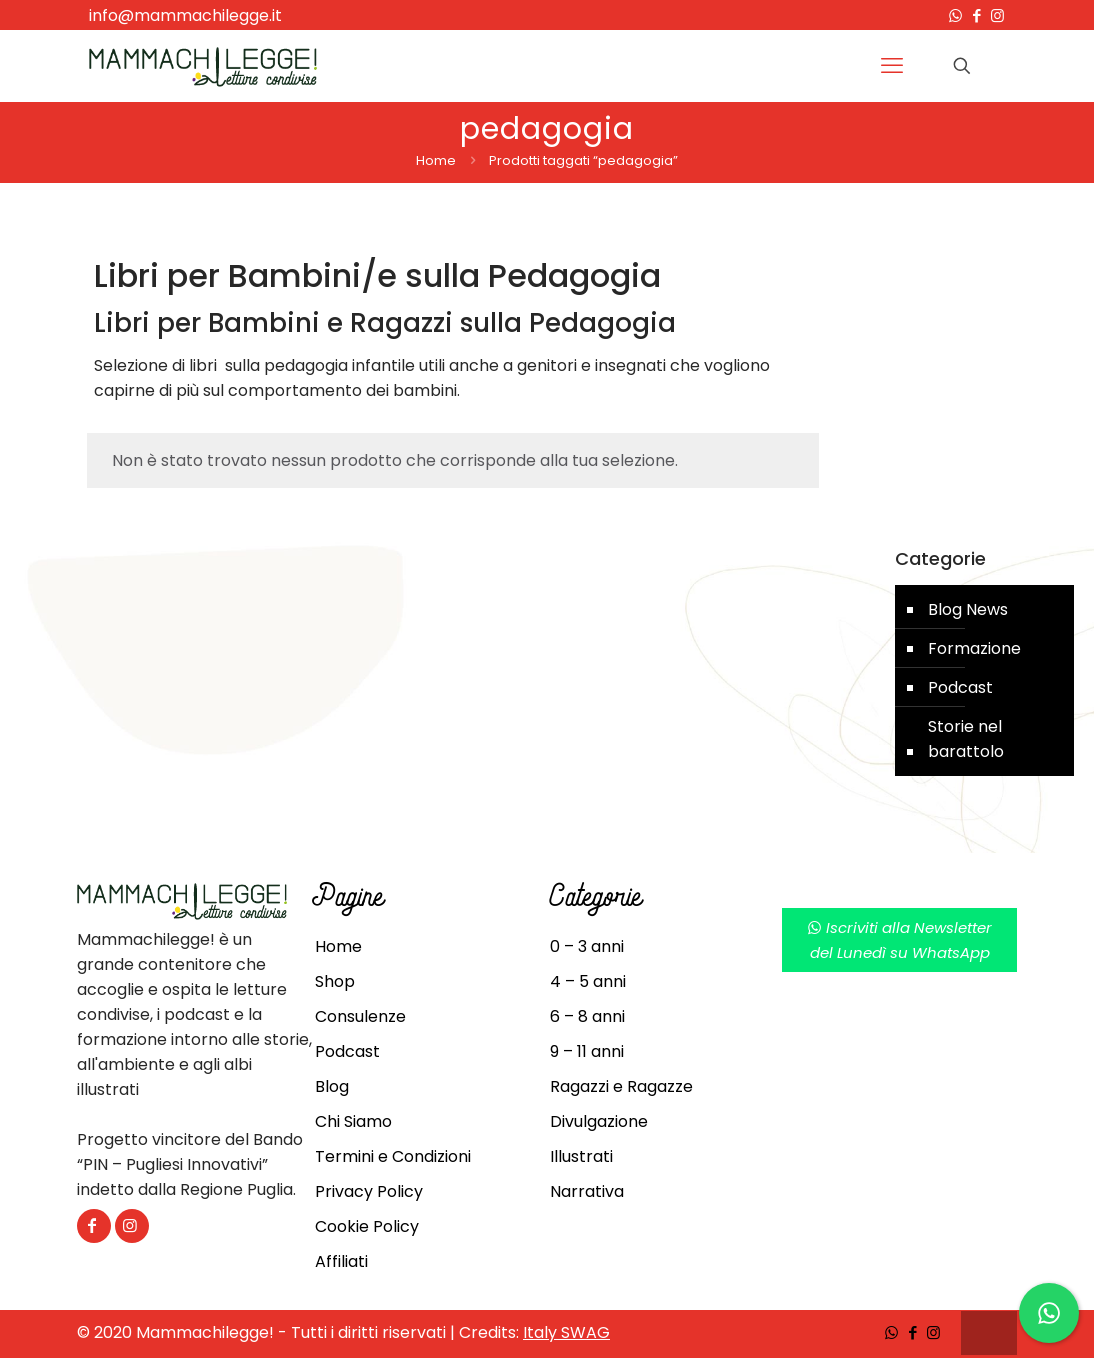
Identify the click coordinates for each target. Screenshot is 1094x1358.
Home (436, 160)
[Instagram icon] (997, 15)
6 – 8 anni (587, 1016)
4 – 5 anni (588, 981)
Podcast (960, 687)
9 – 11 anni (587, 1051)
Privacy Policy (369, 1191)
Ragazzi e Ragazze (621, 1086)
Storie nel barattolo (966, 739)
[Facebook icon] (976, 15)
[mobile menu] (892, 66)
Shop (335, 981)
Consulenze (360, 1016)
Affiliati (341, 1261)
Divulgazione (599, 1121)
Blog (332, 1086)
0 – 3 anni (587, 946)
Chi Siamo (353, 1121)
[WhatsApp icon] (955, 15)
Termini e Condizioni (393, 1156)
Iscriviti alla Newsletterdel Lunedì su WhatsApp (899, 940)
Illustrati (581, 1156)
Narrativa (587, 1191)
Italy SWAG (566, 1332)
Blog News (968, 609)
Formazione (974, 648)
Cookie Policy (367, 1226)
